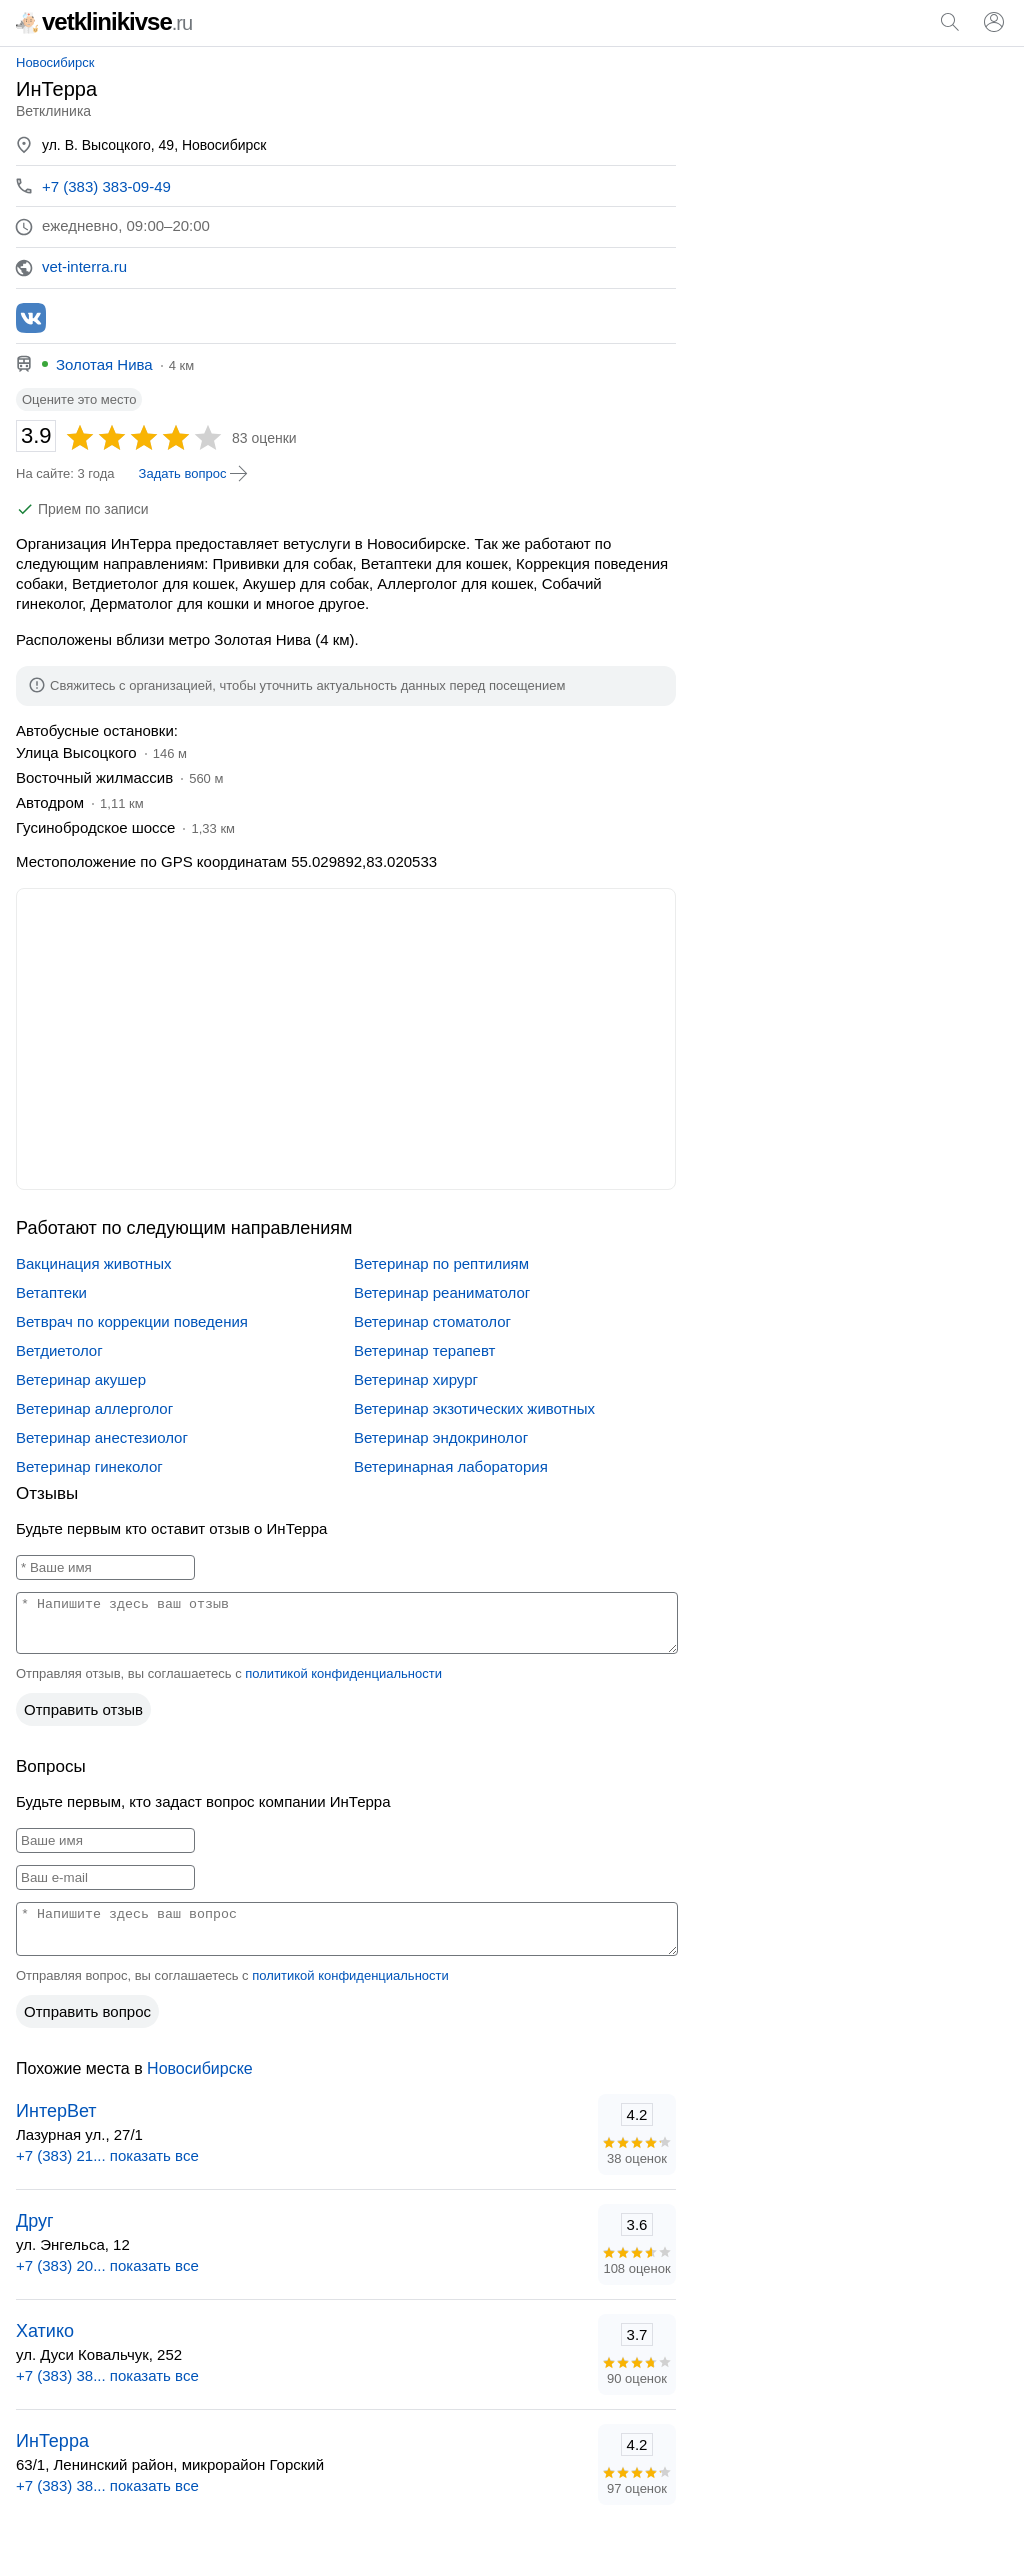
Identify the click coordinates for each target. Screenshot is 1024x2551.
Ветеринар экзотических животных (474, 1408)
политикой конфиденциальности (343, 1673)
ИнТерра (52, 2441)
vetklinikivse (104, 21)
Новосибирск (55, 62)
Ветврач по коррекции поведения (132, 1321)
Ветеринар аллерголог (94, 1408)
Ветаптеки (51, 1292)
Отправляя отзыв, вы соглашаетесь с (229, 1673)
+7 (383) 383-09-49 (106, 186)
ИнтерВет (56, 2111)
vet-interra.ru (84, 266)
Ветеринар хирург (416, 1379)
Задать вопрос (195, 474)
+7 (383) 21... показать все (107, 2155)
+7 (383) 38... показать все (107, 2375)
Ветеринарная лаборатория (451, 1466)
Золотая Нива (104, 364)
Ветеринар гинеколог (89, 1466)
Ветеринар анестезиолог (102, 1437)
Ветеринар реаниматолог (442, 1292)
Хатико (45, 2331)
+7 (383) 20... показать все (107, 2265)
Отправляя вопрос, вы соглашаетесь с (232, 1975)
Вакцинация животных (93, 1263)
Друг (35, 2221)
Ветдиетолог (59, 1350)
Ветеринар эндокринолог (441, 1437)
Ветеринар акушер (81, 1379)
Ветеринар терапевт (424, 1350)
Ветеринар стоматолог (432, 1321)
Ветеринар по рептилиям (441, 1263)
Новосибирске (200, 2068)
